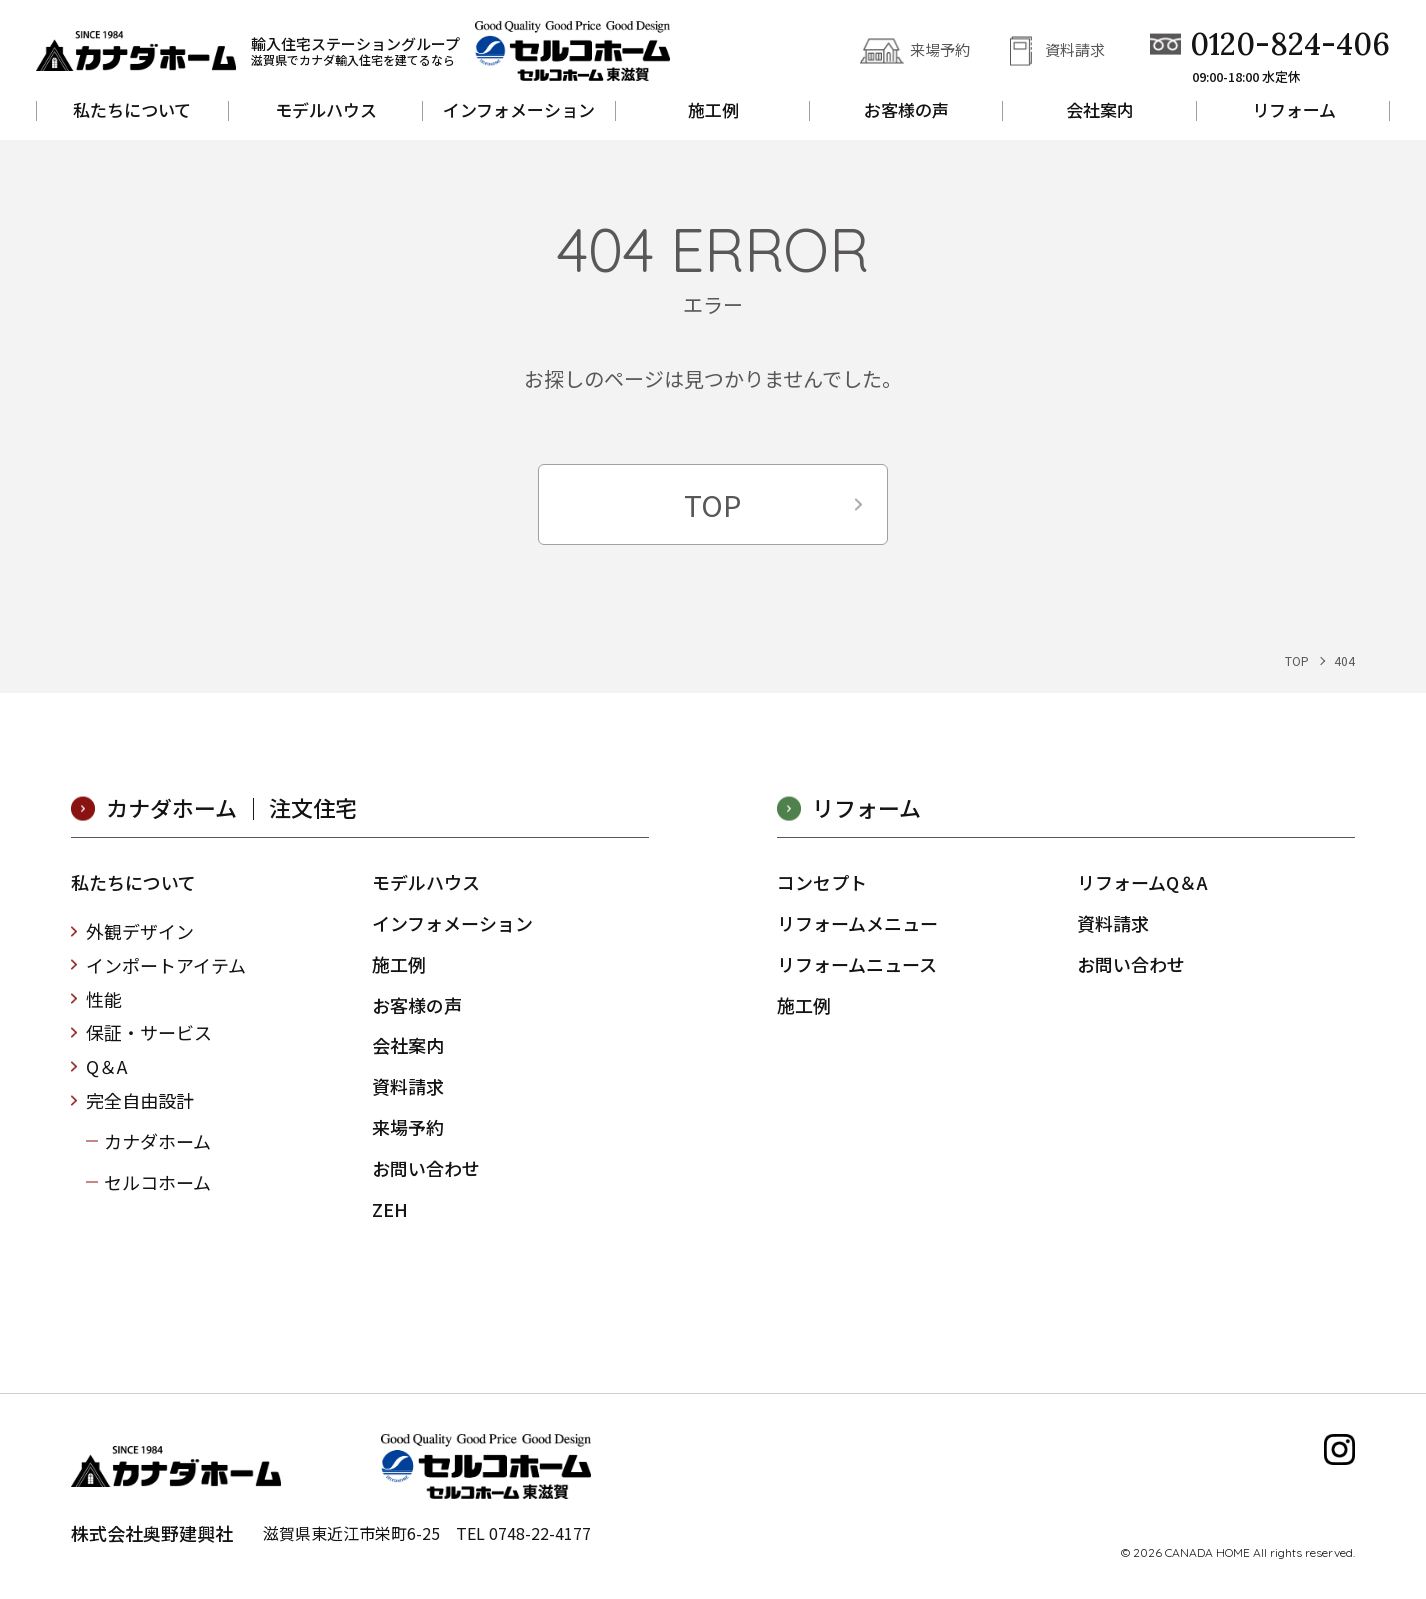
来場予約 (940, 49)
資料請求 (1075, 49)
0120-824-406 (1290, 44)
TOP (712, 504)
